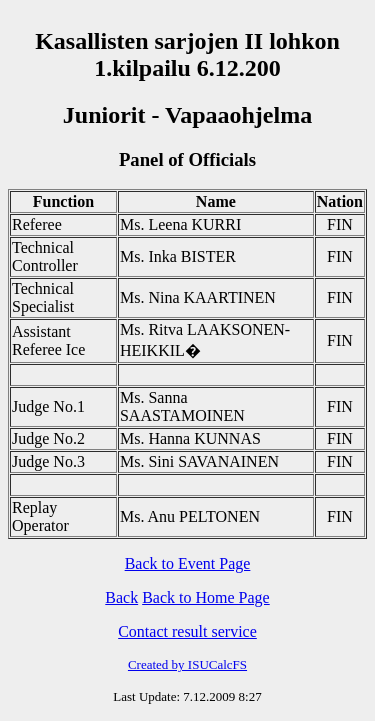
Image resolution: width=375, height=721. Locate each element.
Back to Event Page (188, 563)
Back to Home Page (206, 597)
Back (121, 597)
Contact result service (187, 631)
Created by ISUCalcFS (187, 664)
